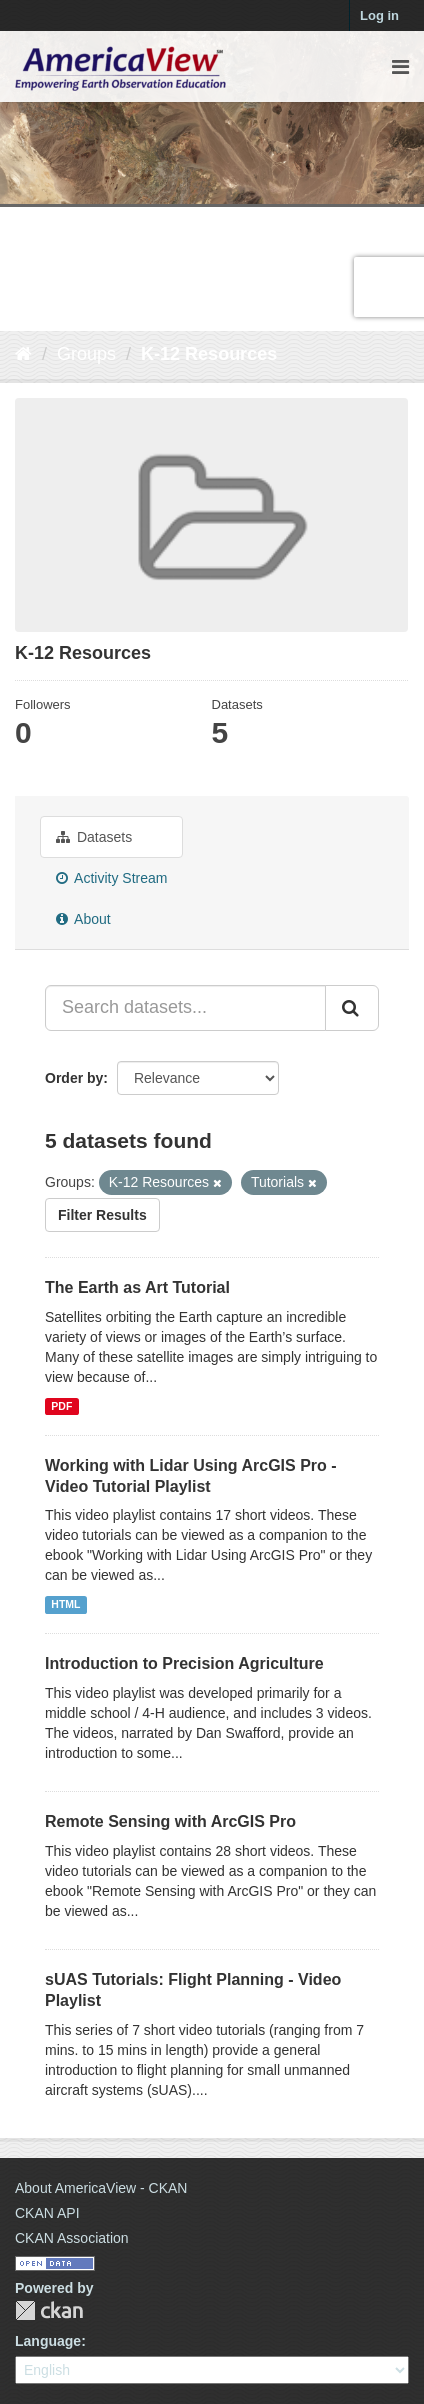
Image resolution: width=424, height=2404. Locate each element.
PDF (61, 1406)
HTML (65, 1604)
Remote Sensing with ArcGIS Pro (170, 1821)
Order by (74, 1078)
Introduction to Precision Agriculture (184, 1663)
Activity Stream (111, 878)
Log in (379, 15)
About (83, 919)
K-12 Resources (209, 354)
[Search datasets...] (185, 1008)
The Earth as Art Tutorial (137, 1287)
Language (48, 2341)
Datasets (94, 837)
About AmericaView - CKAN (101, 2188)
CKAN (49, 2310)
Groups (86, 354)
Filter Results (102, 1215)
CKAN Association (72, 2238)
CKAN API (47, 2213)
